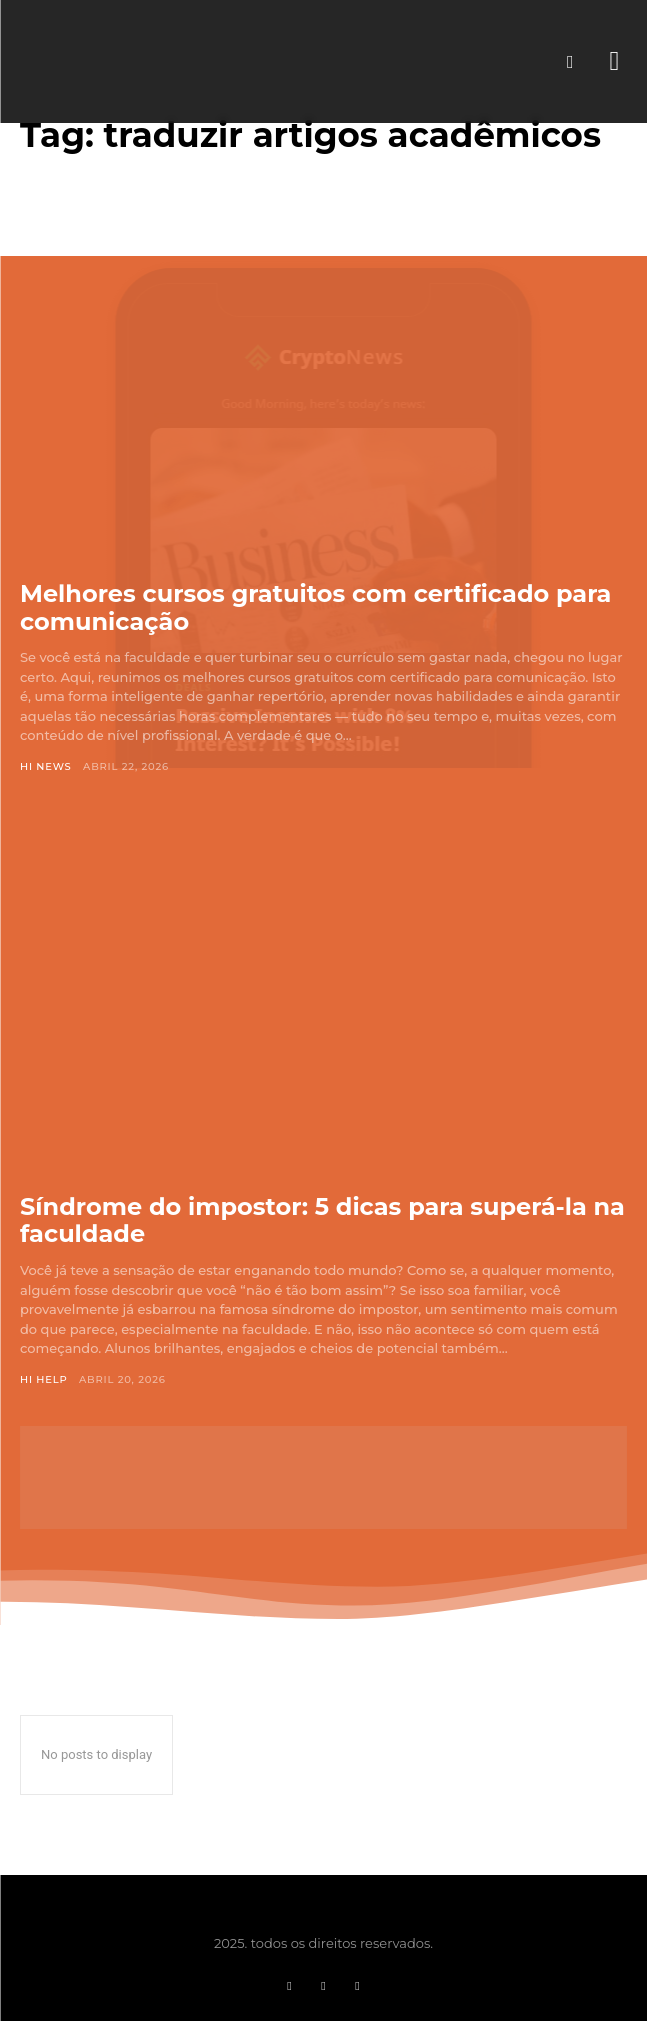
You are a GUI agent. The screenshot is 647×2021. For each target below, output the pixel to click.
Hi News (46, 766)
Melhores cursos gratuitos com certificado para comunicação (315, 607)
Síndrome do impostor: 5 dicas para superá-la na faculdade (322, 1220)
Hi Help (44, 1379)
